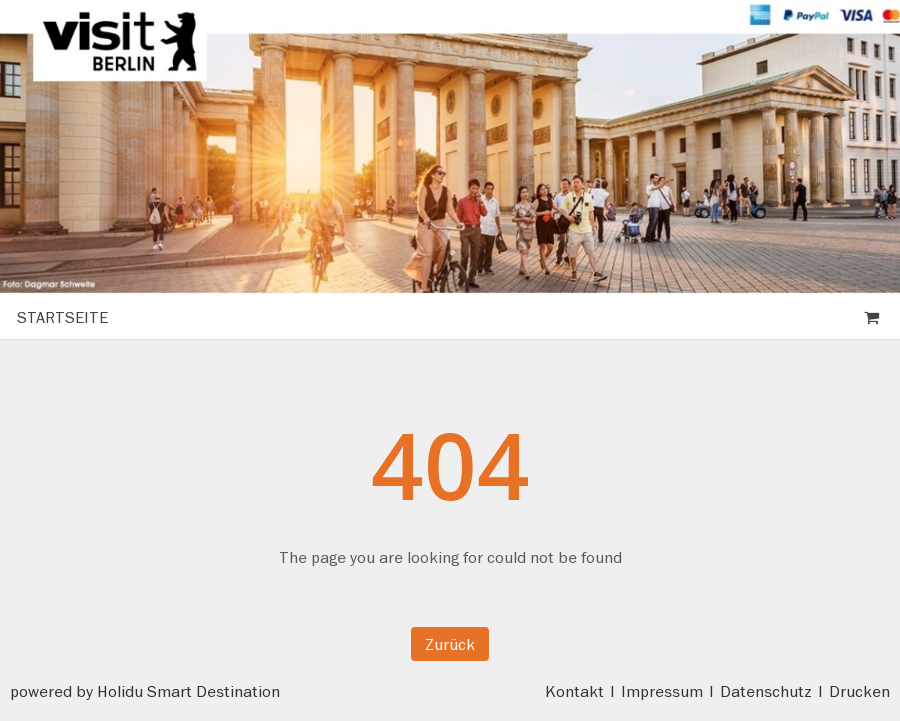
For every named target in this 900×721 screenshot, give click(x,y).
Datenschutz (766, 691)
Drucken (859, 691)
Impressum (662, 691)
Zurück (450, 644)
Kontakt (574, 691)
